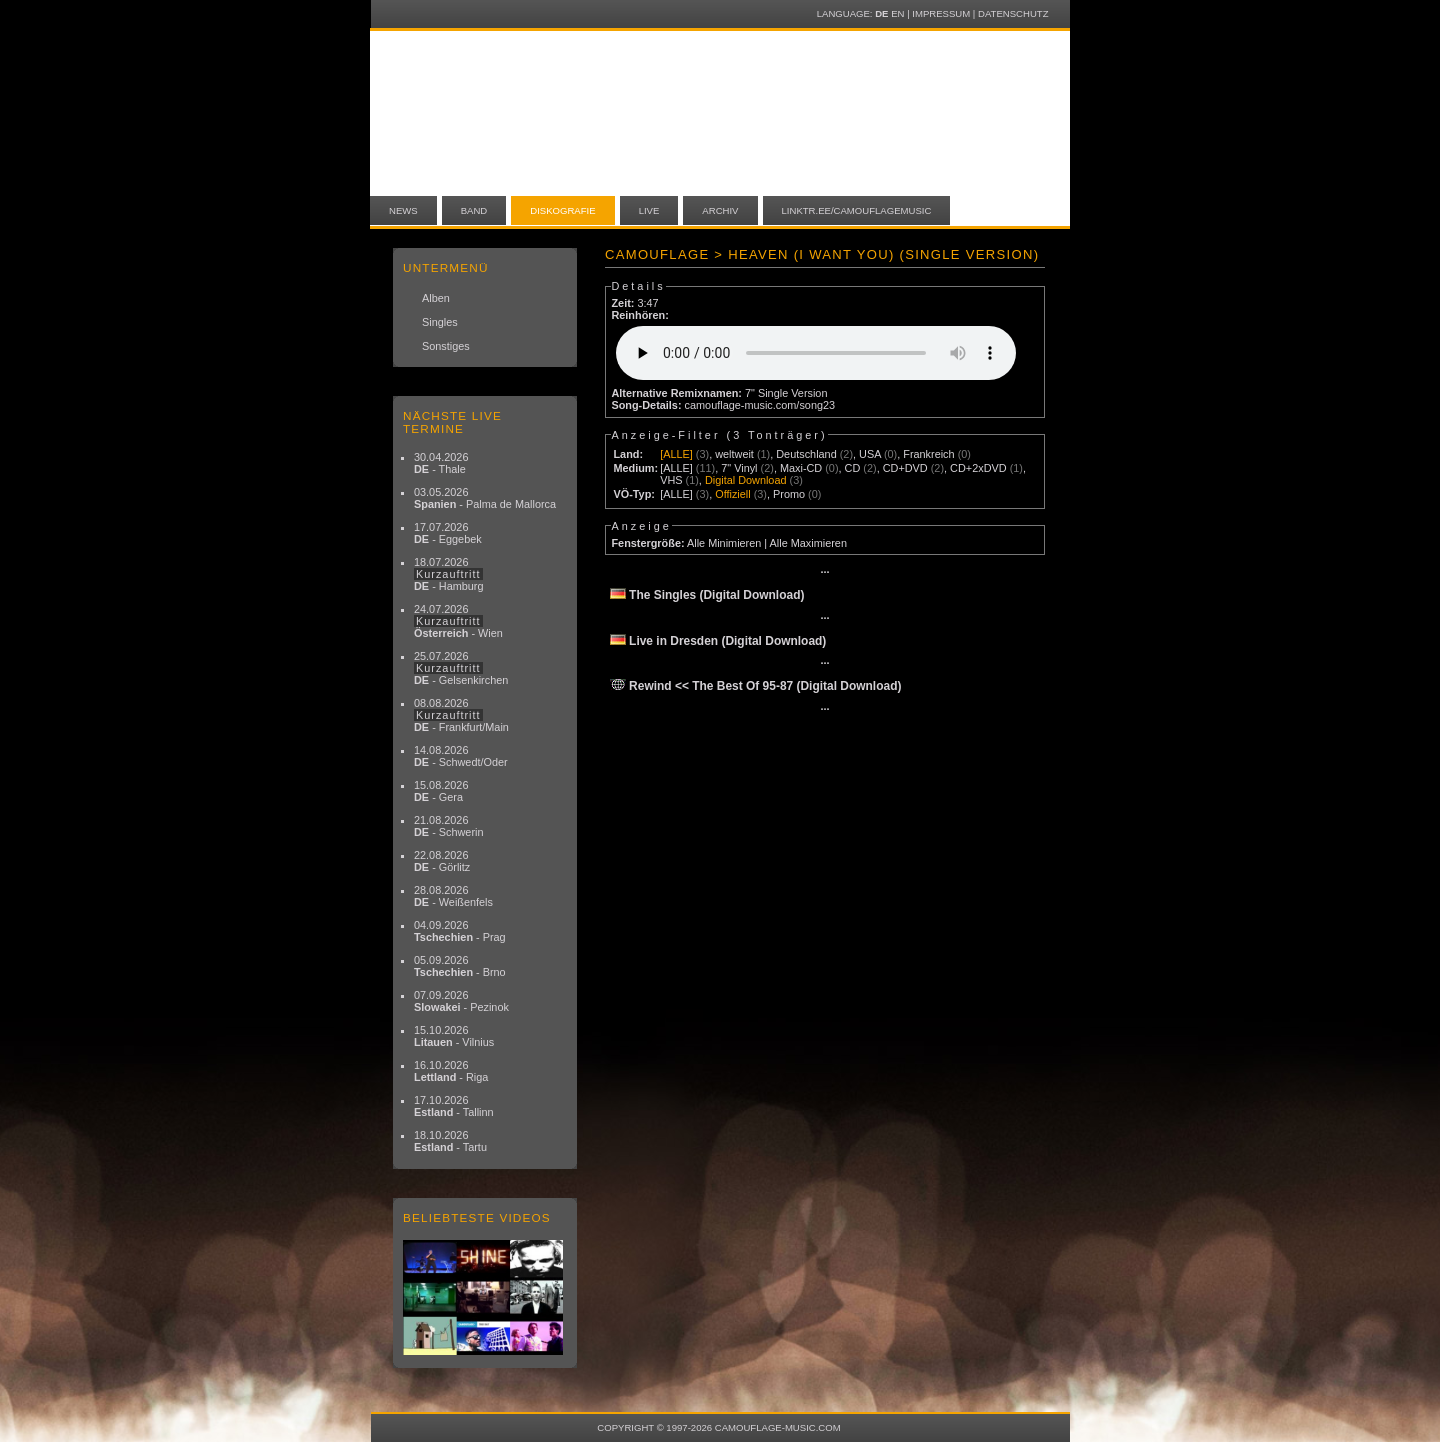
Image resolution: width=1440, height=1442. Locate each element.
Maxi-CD (801, 468)
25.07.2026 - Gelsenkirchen (461, 668)
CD (853, 468)
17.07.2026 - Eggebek (448, 533)
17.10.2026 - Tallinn (454, 1106)
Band (474, 210)
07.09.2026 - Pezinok (461, 1001)
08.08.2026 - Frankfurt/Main (461, 715)
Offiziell (732, 494)
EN (897, 13)
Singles (440, 322)
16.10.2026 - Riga (451, 1071)
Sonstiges (446, 346)
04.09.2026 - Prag (460, 931)
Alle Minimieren (724, 543)
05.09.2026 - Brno (460, 966)
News (403, 210)
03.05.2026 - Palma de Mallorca (485, 498)
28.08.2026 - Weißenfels (453, 896)
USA (870, 454)
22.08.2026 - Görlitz (442, 861)
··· (824, 572)
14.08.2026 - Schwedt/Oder (461, 756)
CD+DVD (905, 468)
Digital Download (746, 480)
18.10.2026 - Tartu (450, 1141)
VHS (671, 480)
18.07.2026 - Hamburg (449, 574)
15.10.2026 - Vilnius (454, 1036)
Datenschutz (1013, 13)
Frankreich (928, 454)
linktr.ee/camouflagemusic (857, 210)
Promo (789, 494)
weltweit (734, 454)
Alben (436, 298)
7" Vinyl (739, 468)
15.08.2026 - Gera (441, 791)
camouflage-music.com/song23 (760, 405)
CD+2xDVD (978, 468)
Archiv (720, 210)
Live (649, 210)
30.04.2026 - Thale (441, 463)
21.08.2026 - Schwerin (449, 826)
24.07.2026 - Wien (458, 621)
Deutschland (806, 454)
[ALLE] (676, 454)
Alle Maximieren (808, 543)
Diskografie (562, 210)
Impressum (941, 13)
